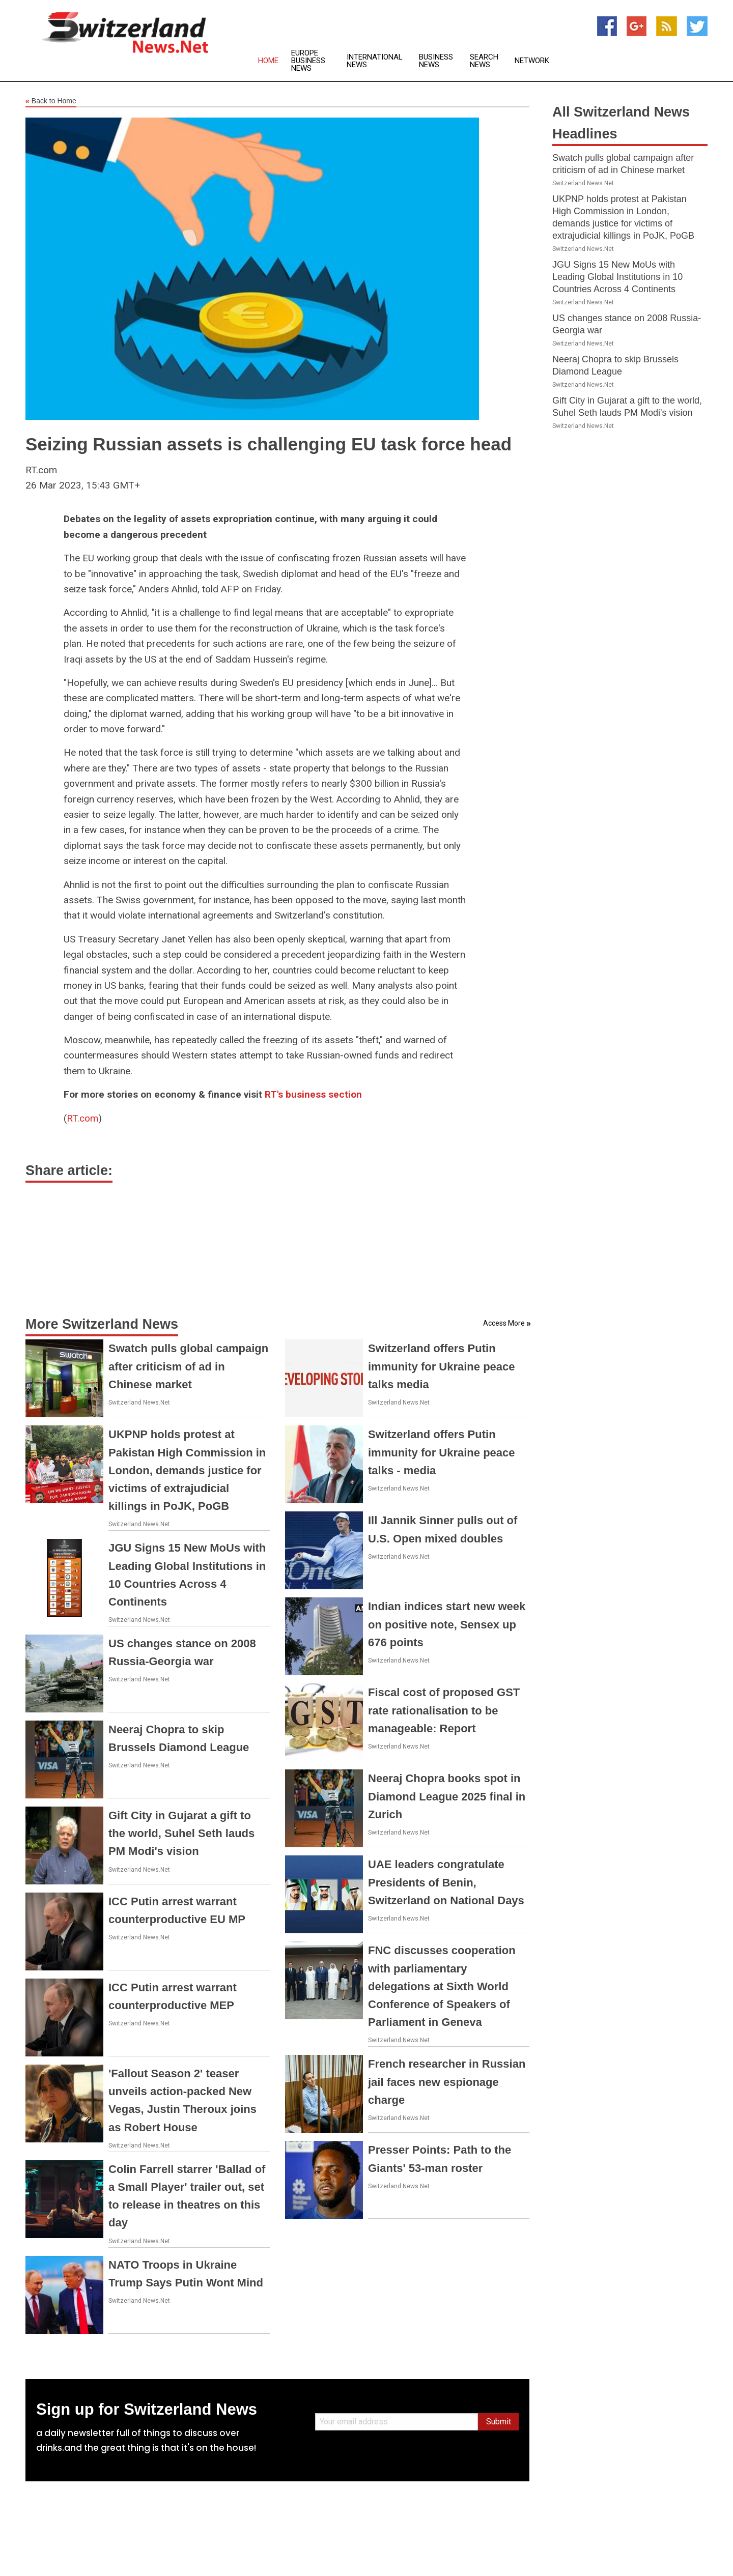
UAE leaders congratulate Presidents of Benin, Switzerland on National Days (446, 1882)
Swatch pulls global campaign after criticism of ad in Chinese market (188, 1366)
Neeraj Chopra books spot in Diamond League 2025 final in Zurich (446, 1796)
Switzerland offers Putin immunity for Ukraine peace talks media (441, 1366)
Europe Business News (308, 60)
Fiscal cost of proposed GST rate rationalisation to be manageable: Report (444, 1710)
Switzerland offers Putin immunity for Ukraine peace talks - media (441, 1452)
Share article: (68, 1170)
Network (532, 61)
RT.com (82, 1118)
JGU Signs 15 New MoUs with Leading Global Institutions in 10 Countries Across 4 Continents (617, 277)
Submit (498, 2421)
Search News (484, 61)
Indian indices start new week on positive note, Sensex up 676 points (446, 1624)
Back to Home (50, 101)
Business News (436, 61)
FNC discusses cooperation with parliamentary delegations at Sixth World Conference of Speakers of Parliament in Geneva (442, 1986)
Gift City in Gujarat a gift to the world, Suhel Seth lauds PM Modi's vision (181, 1833)
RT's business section (313, 1094)
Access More (504, 1323)
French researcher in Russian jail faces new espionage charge (446, 2081)
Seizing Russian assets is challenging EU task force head (268, 444)
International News (375, 61)
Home (268, 61)
